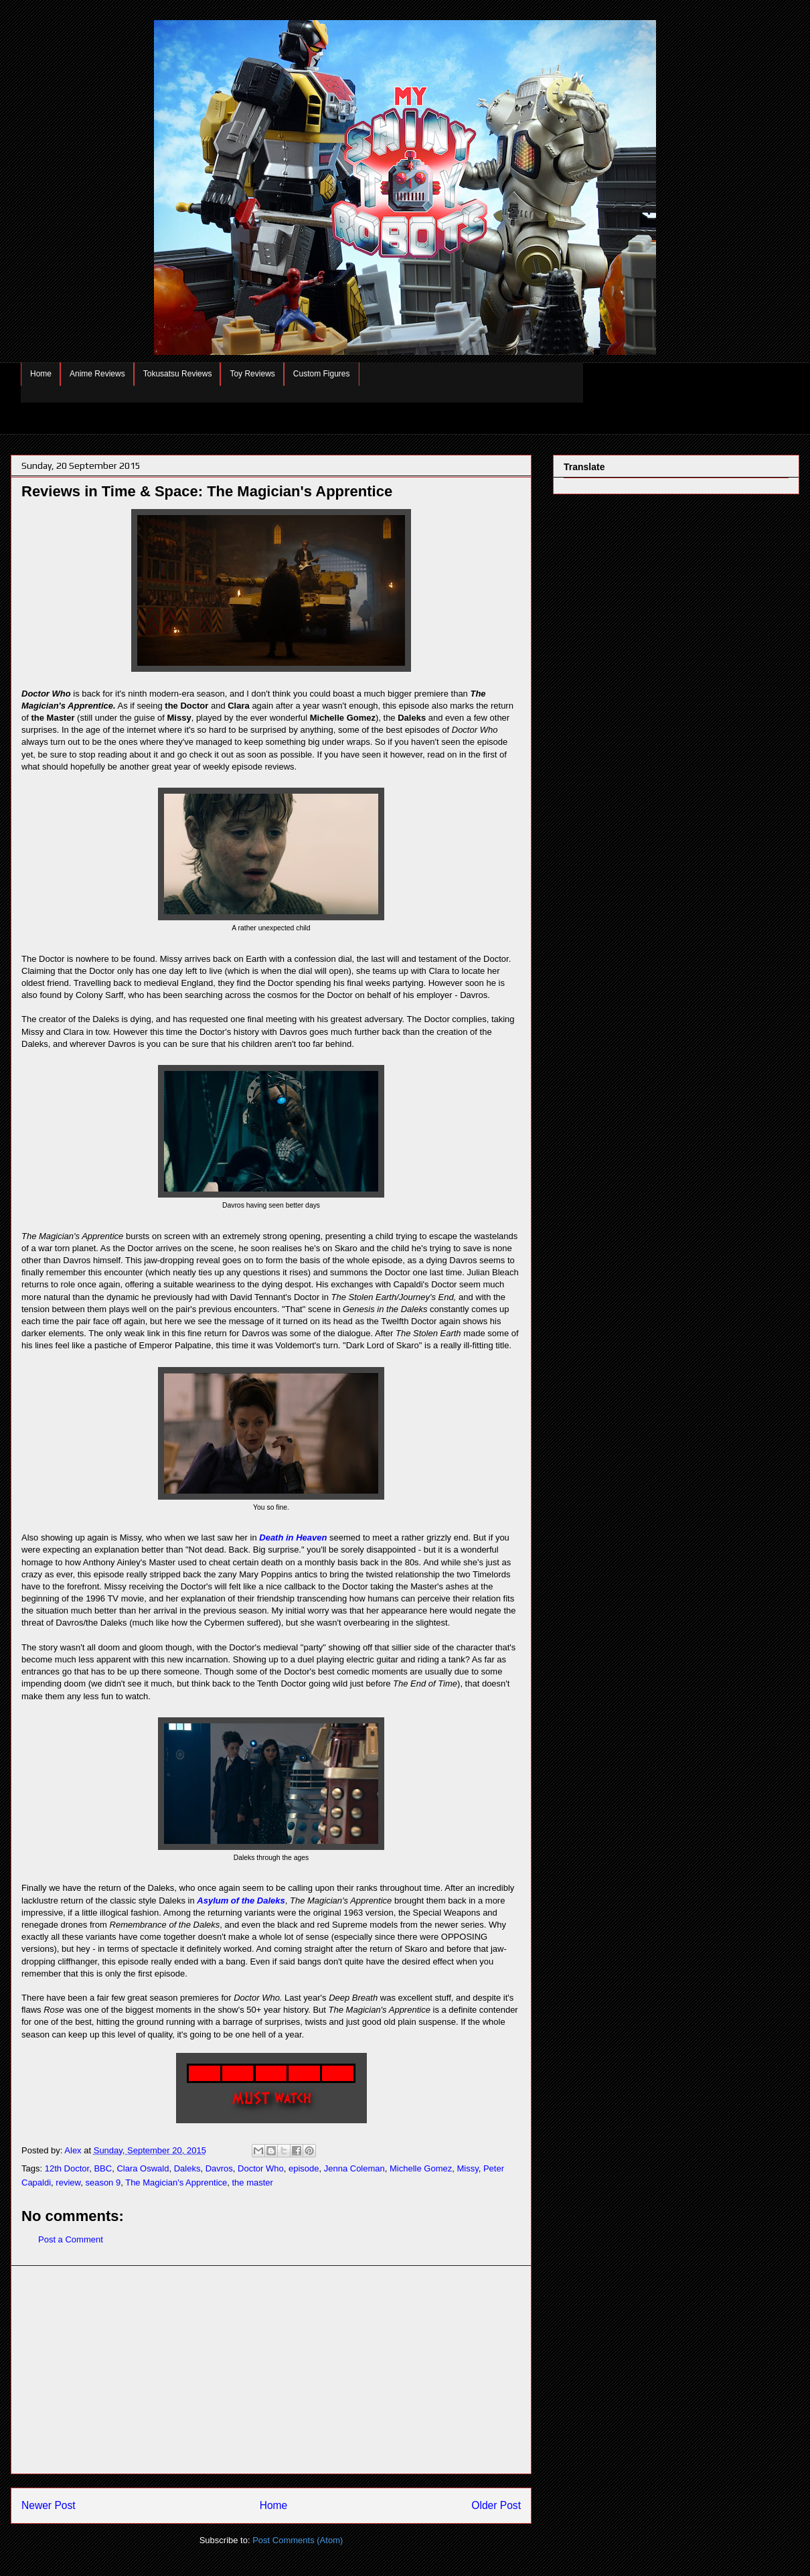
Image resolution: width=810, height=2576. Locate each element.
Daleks (187, 2168)
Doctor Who (261, 2168)
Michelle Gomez (421, 2168)
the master (252, 2182)
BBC (103, 2168)
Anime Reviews (97, 373)
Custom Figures (321, 373)
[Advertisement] (271, 2369)
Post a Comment (70, 2239)
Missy (467, 2168)
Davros (219, 2168)
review (68, 2182)
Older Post (496, 2505)
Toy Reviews (252, 373)
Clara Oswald (142, 2168)
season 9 (102, 2182)
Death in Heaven (293, 1537)
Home (41, 373)
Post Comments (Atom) (297, 2540)
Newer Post (48, 2505)
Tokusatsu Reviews (177, 373)
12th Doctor (67, 2168)
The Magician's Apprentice (176, 2182)
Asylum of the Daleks (241, 1900)
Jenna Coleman (354, 2168)
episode (304, 2168)
